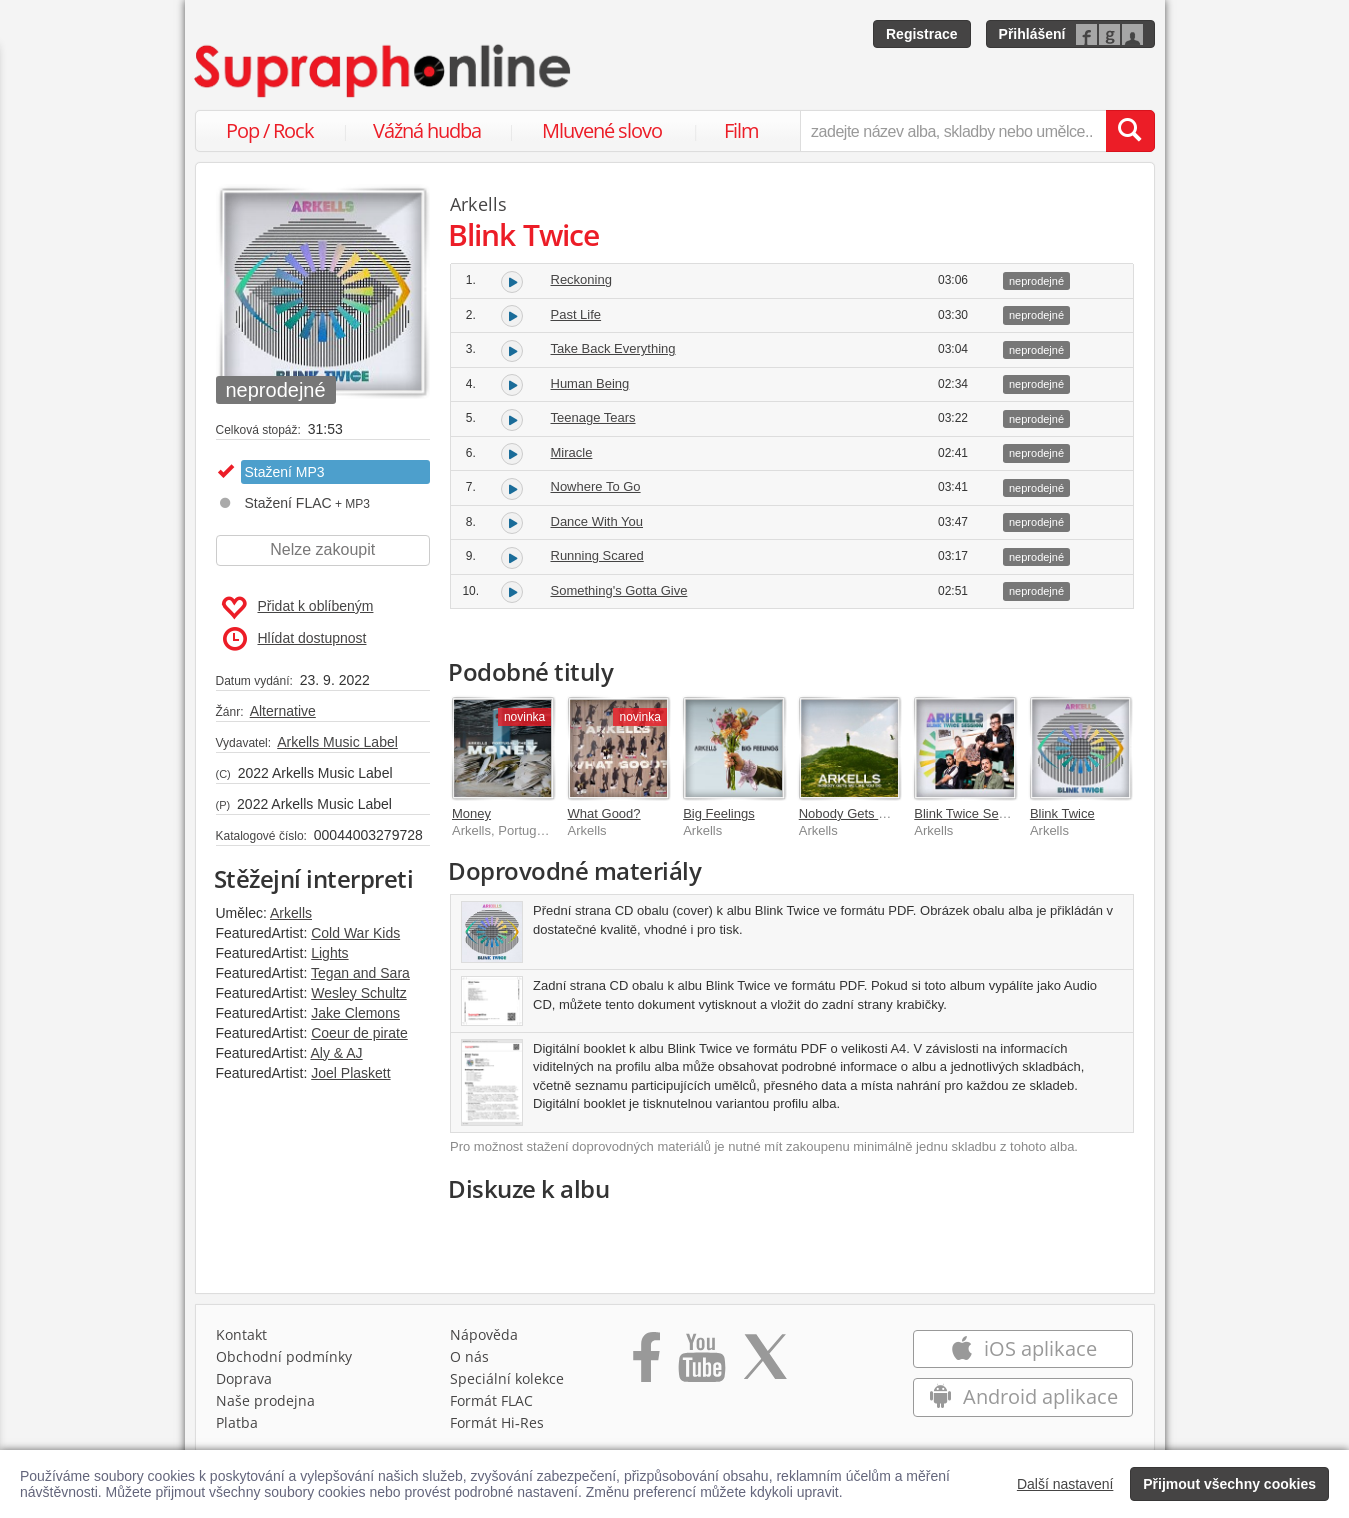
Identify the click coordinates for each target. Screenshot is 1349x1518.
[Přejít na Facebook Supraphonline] (646, 1364)
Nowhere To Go (596, 486)
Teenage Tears (593, 417)
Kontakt (241, 1334)
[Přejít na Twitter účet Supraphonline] (765, 1364)
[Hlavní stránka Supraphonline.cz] (384, 71)
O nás (469, 1356)
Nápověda (484, 1334)
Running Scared (597, 555)
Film (741, 130)
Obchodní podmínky (284, 1356)
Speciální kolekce (507, 1378)
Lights (329, 953)
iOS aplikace (1023, 1348)
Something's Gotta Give (619, 590)
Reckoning (581, 279)
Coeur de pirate (359, 1033)
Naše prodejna (265, 1400)
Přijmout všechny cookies (1229, 1484)
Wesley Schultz (358, 993)
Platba (237, 1422)
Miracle (572, 452)
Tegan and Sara (360, 973)
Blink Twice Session (971, 813)
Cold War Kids (355, 933)
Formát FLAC (491, 1400)
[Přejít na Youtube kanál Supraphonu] (701, 1364)
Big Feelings (719, 813)
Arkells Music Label (337, 742)
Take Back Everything (613, 348)
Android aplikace (1023, 1396)
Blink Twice (1062, 813)
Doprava (244, 1378)
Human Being (590, 383)
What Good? (604, 813)
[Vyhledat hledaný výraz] (1130, 131)
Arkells (291, 913)
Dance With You (597, 521)
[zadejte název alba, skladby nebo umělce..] (952, 131)
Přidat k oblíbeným (297, 608)
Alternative (283, 711)
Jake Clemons (355, 1013)
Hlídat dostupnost (295, 639)
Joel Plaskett (350, 1073)
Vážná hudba (427, 130)
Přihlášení (1032, 34)
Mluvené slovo (602, 130)
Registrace (922, 34)
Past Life (576, 314)
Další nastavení (1065, 1484)
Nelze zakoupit (322, 549)
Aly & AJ (336, 1053)
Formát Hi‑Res (497, 1422)
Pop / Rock (270, 130)
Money (471, 813)
